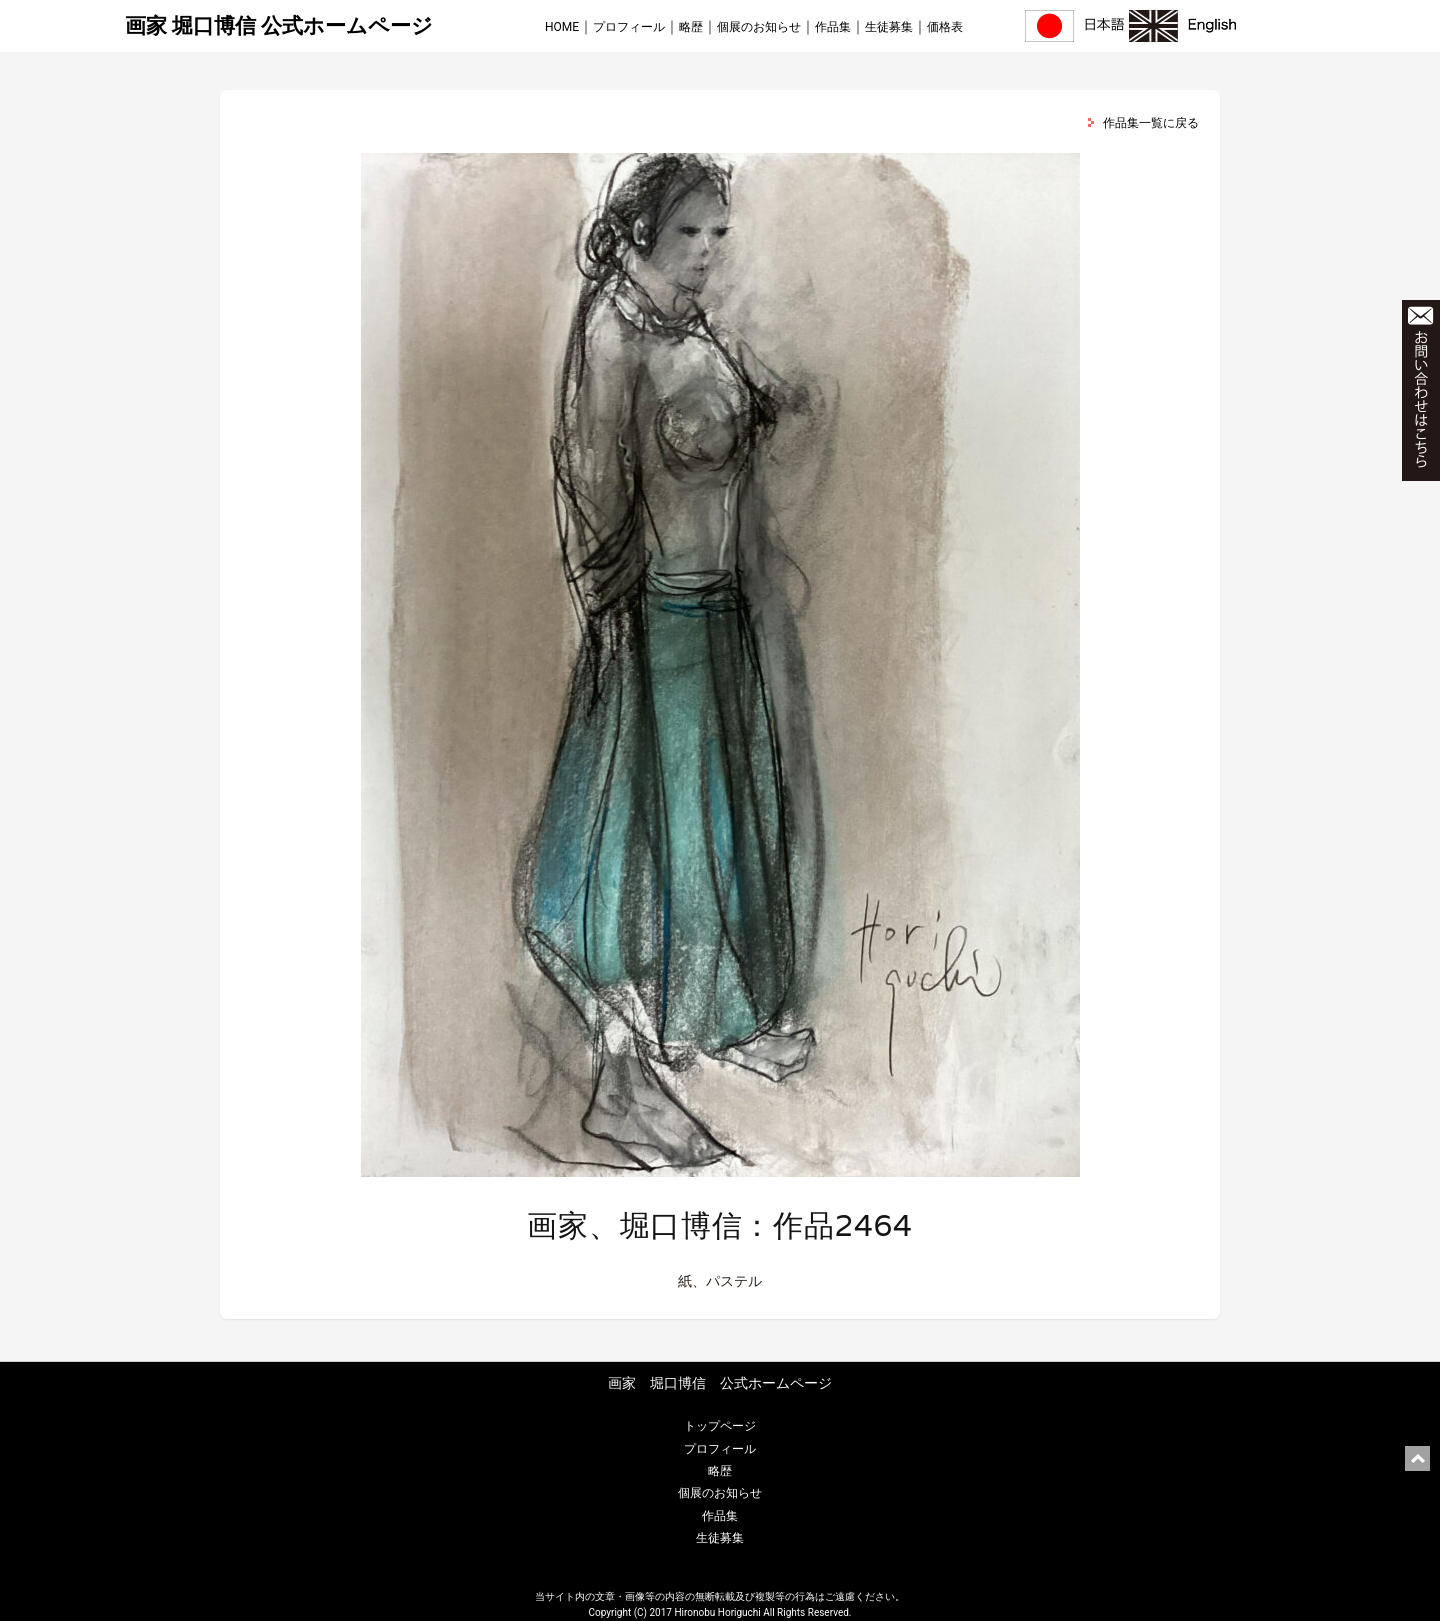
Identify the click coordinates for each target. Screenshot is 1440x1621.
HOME (562, 27)
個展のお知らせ (759, 27)
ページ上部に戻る (1417, 1458)
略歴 (691, 27)
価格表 (945, 27)
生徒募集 (889, 27)
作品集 (833, 27)
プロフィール (629, 27)
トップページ (720, 1426)
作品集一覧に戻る (1151, 123)
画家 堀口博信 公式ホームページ (279, 26)
